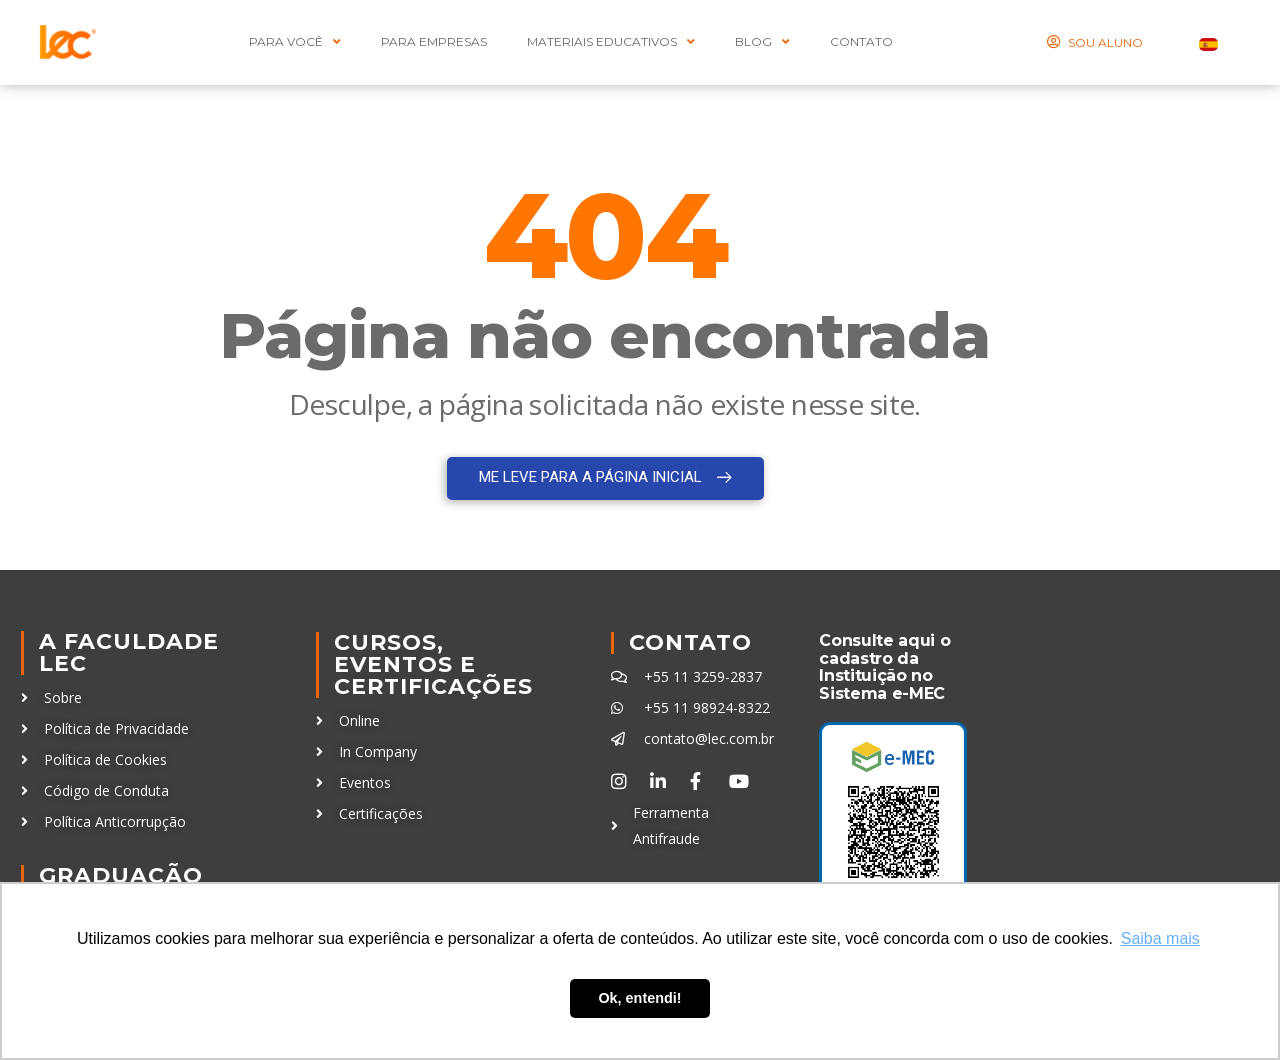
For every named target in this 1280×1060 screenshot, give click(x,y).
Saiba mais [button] (1160, 938)
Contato (690, 642)
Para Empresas (434, 41)
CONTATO (861, 41)
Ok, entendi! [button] (639, 998)
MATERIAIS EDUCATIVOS (611, 42)
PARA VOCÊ (295, 42)
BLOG (762, 42)
